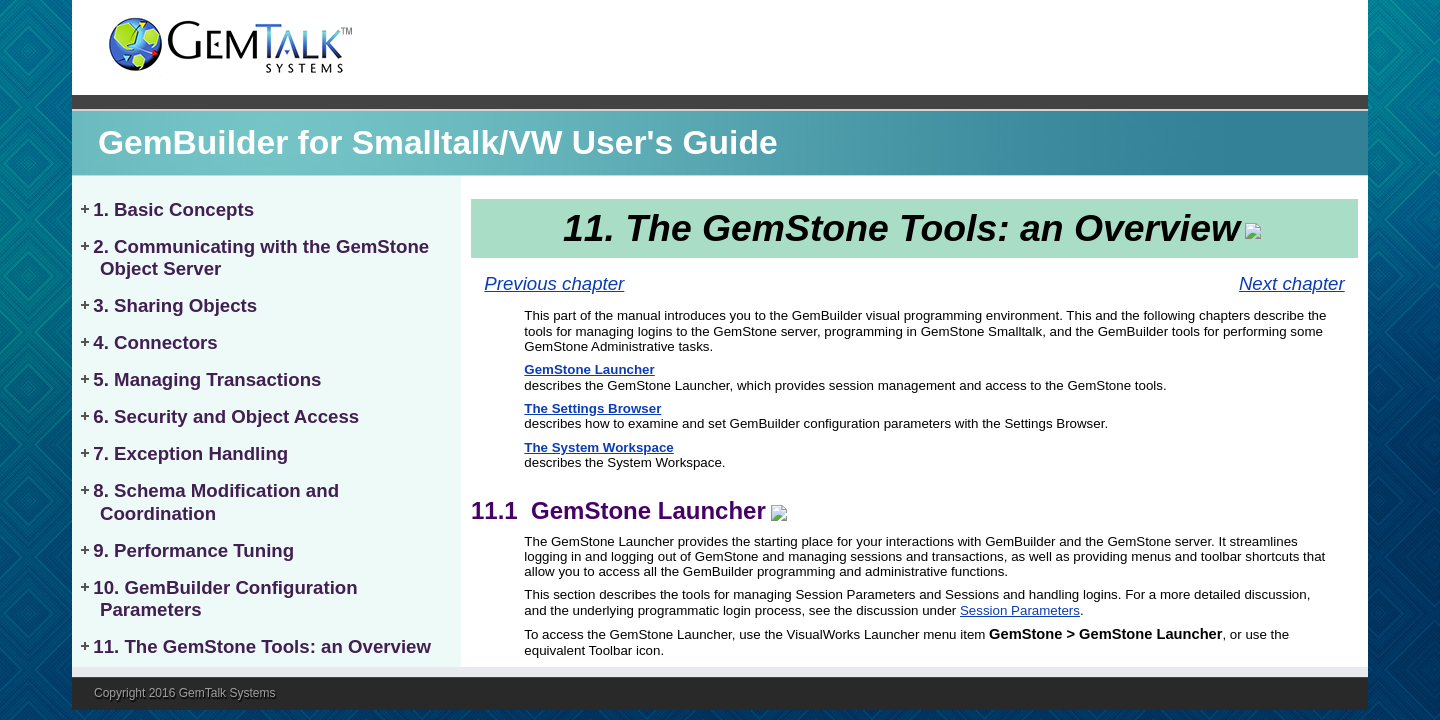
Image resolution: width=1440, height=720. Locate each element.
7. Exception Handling (190, 453)
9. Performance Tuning (193, 550)
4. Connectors (155, 342)
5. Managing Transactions (207, 379)
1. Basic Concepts (173, 209)
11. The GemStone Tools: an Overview (262, 646)
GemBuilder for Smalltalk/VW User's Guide (438, 142)
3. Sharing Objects (175, 305)
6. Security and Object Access (226, 416)
